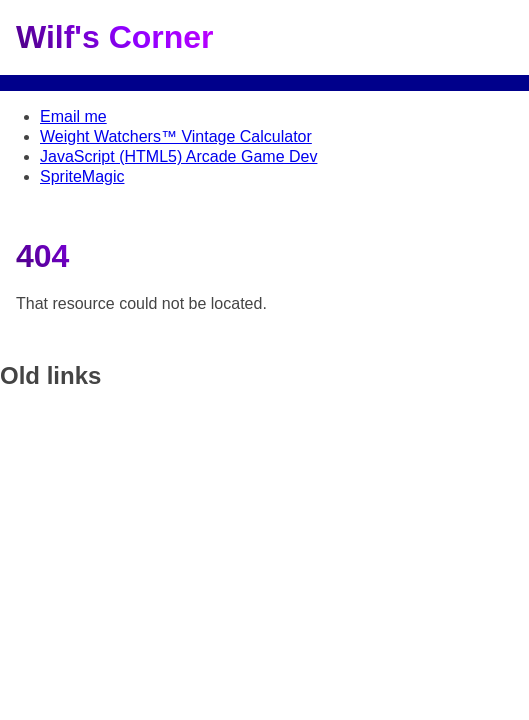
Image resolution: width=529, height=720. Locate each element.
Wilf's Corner (115, 37)
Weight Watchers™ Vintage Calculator (176, 136)
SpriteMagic (82, 176)
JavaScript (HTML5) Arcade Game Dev (178, 156)
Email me (73, 116)
